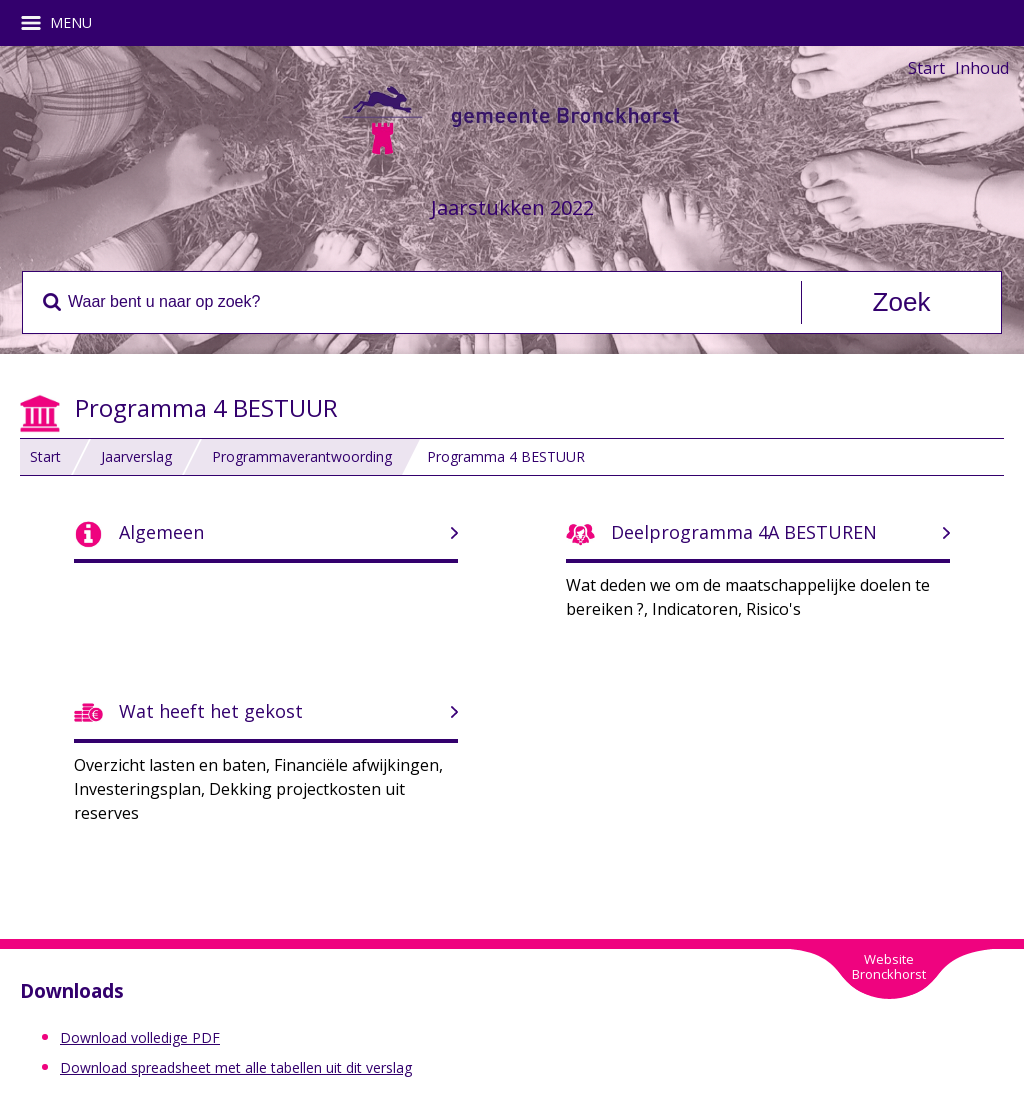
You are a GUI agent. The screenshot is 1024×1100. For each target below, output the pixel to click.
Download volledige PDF (140, 1037)
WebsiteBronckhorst (889, 966)
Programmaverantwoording (302, 456)
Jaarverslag (136, 456)
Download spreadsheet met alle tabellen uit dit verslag (236, 1067)
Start (926, 68)
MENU (63, 23)
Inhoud (982, 68)
